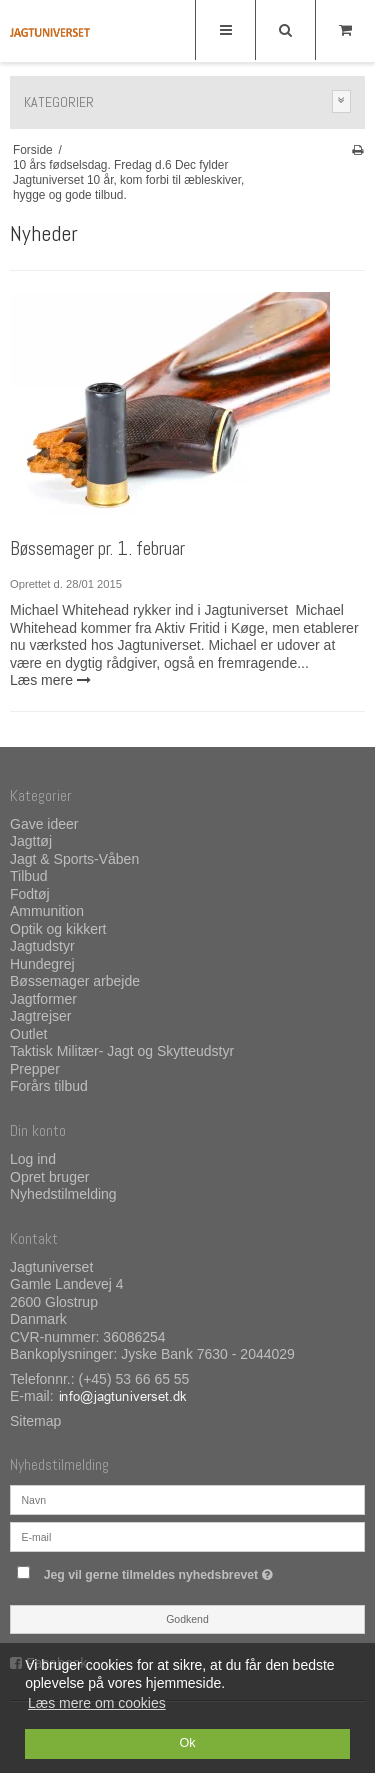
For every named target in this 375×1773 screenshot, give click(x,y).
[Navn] (187, 1499)
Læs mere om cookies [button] (97, 1703)
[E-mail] (187, 1536)
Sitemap (35, 1421)
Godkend (187, 1619)
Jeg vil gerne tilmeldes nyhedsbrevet (176, 1570)
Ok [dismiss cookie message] (187, 1743)
